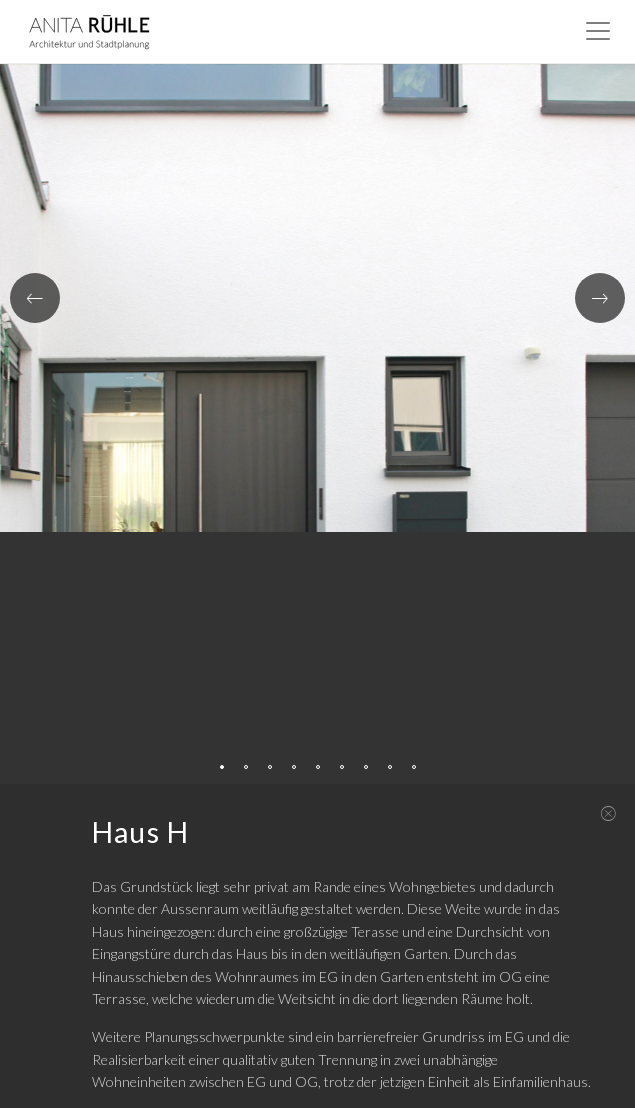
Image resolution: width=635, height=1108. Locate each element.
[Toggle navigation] (598, 31)
